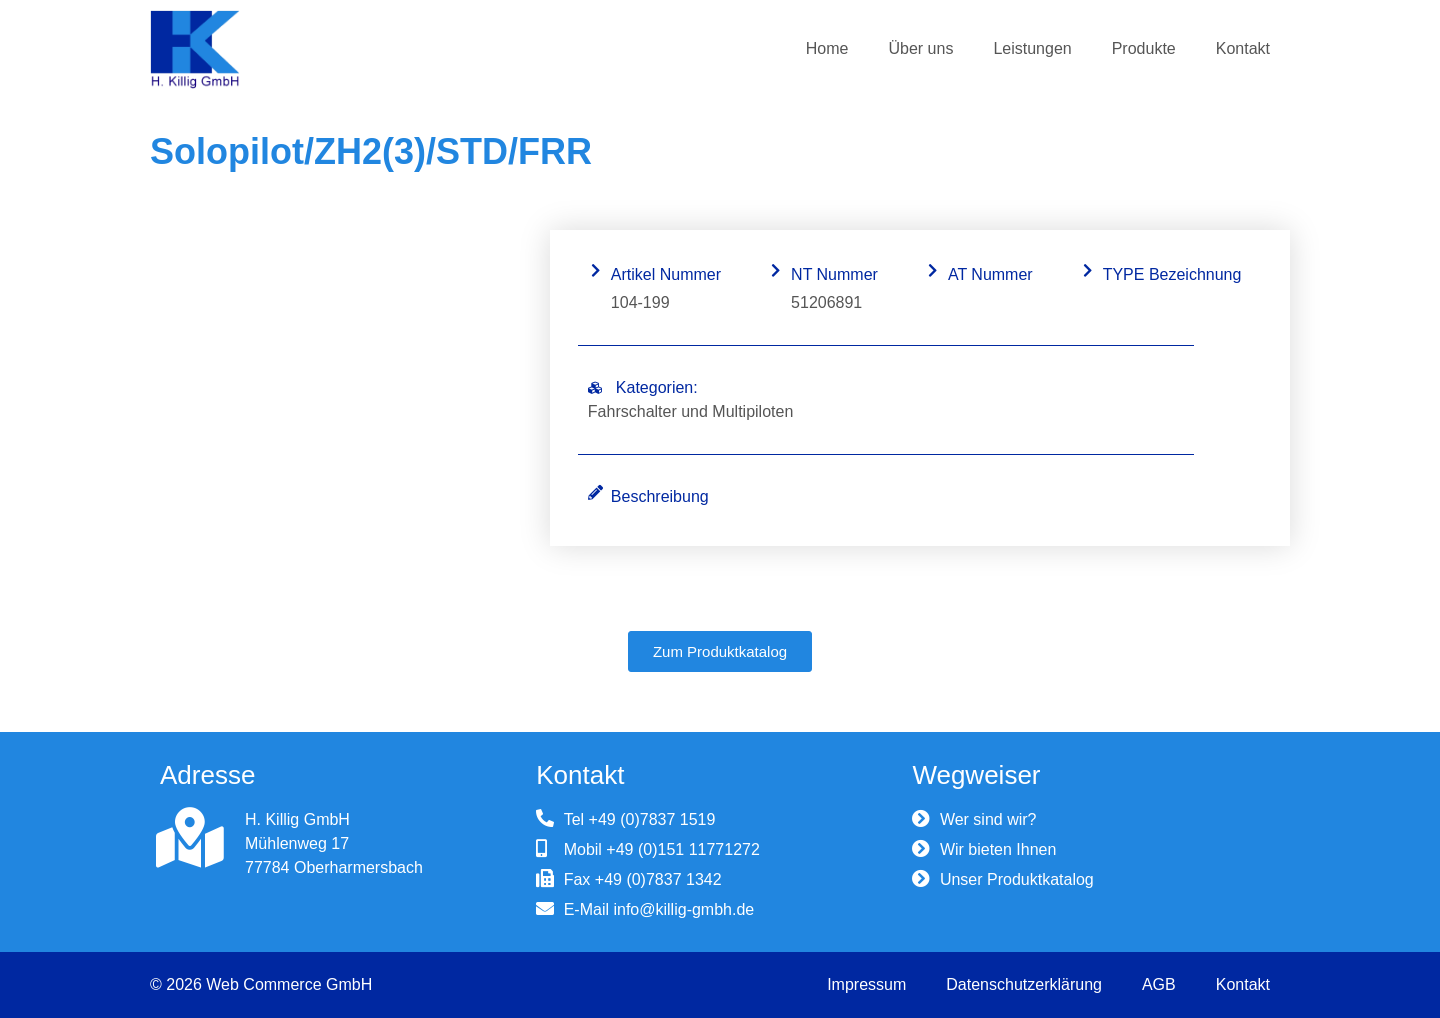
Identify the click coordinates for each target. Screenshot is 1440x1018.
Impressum (866, 984)
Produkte (1144, 48)
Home (827, 48)
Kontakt (1243, 48)
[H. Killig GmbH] (190, 838)
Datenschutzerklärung (1024, 984)
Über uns (920, 48)
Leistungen (1032, 48)
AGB (1159, 984)
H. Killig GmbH (297, 819)
